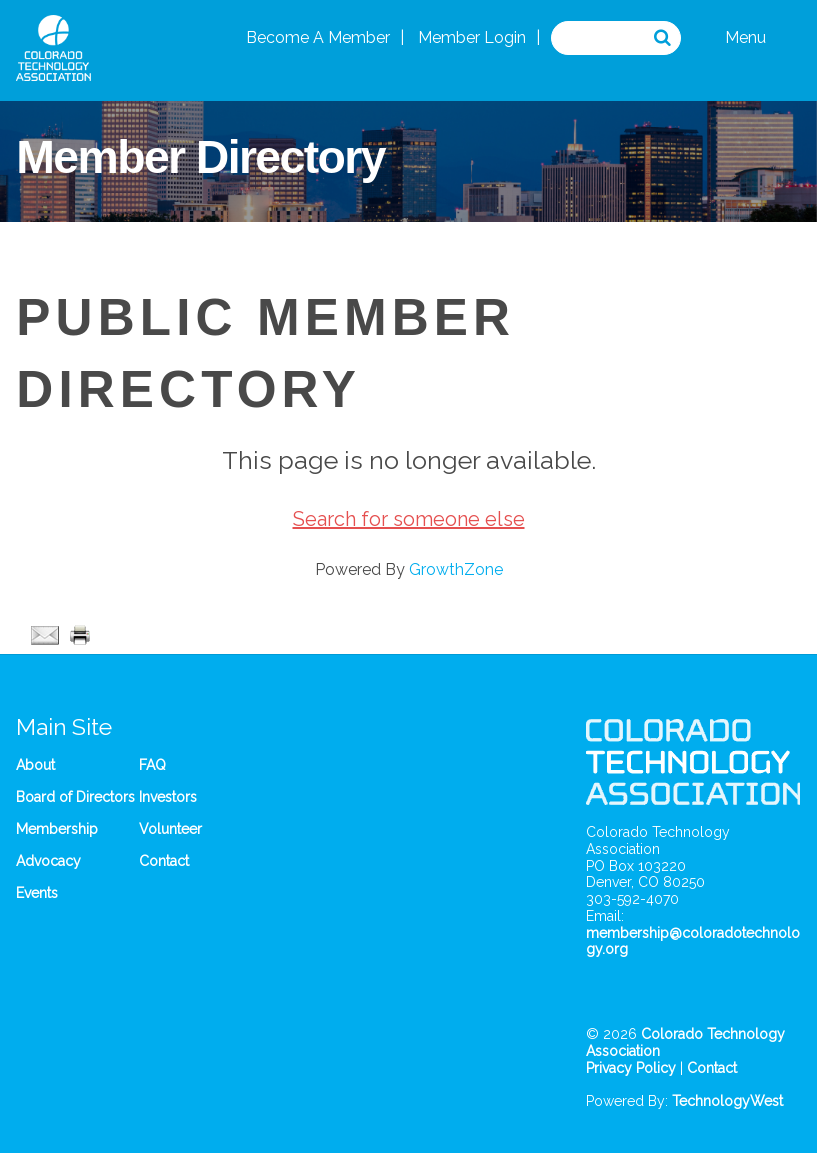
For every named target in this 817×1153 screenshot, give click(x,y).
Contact (164, 861)
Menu (745, 37)
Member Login (472, 37)
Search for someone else (409, 519)
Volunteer (170, 829)
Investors (168, 797)
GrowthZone (456, 569)
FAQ (152, 765)
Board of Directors (75, 797)
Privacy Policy (631, 1068)
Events (37, 893)
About (35, 765)
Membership (57, 829)
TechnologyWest (727, 1101)
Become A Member (318, 37)
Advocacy (48, 861)
